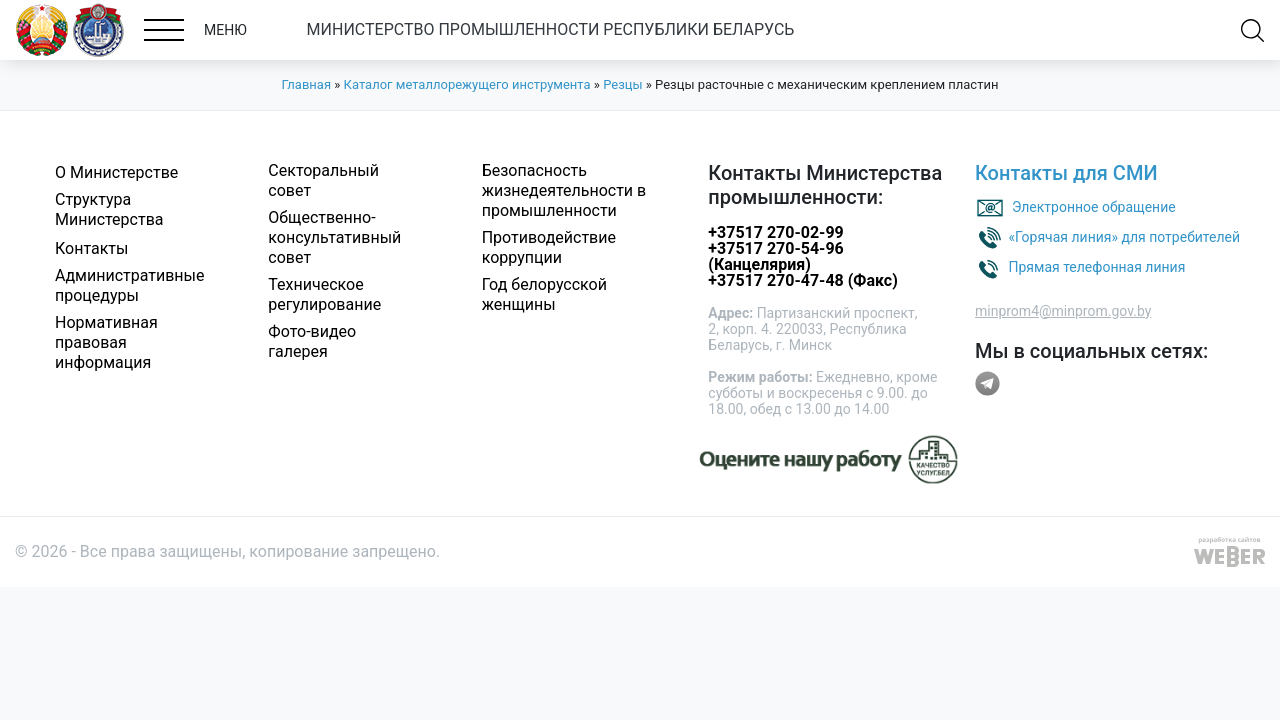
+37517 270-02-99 (775, 232)
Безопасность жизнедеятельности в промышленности (564, 190)
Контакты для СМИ (1066, 173)
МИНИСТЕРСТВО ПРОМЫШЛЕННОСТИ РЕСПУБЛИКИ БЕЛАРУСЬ (551, 29)
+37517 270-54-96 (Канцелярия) (775, 256)
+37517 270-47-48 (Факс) (802, 280)
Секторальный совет (323, 180)
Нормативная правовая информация (106, 342)
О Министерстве (116, 172)
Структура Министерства (109, 209)
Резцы (622, 84)
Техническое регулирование (324, 294)
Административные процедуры (130, 285)
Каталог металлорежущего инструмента (467, 84)
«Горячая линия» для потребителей (1124, 236)
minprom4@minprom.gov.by (1063, 311)
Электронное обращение (1094, 206)
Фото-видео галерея (312, 341)
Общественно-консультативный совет (334, 237)
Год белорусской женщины (544, 294)
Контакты (91, 248)
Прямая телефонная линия (1096, 266)
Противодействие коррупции (549, 247)
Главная (306, 84)
